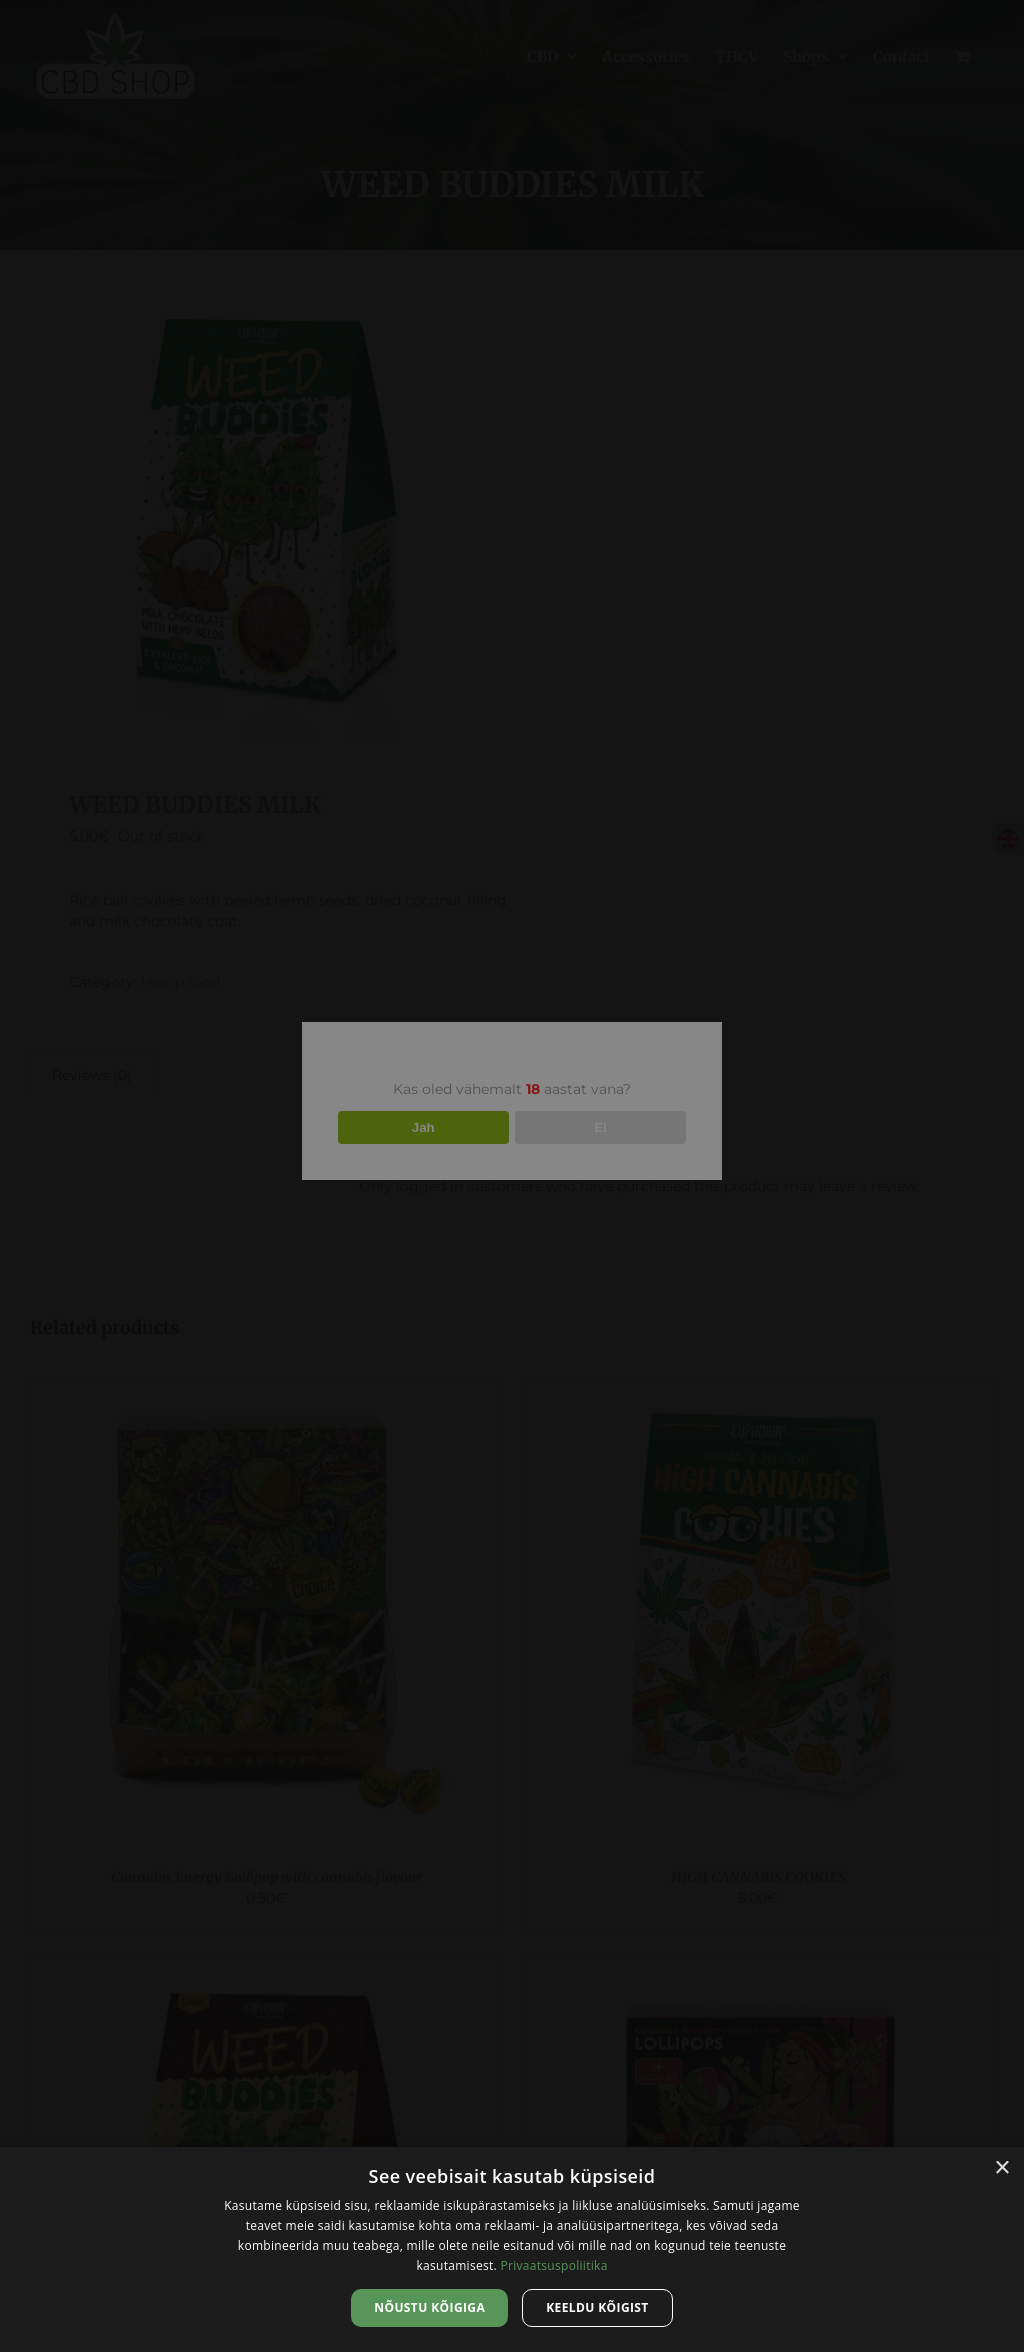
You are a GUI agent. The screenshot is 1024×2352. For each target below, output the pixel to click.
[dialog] (512, 2249)
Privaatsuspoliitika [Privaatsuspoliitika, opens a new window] (553, 2265)
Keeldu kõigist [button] (597, 2307)
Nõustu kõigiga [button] (429, 2307)
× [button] (1001, 2168)
